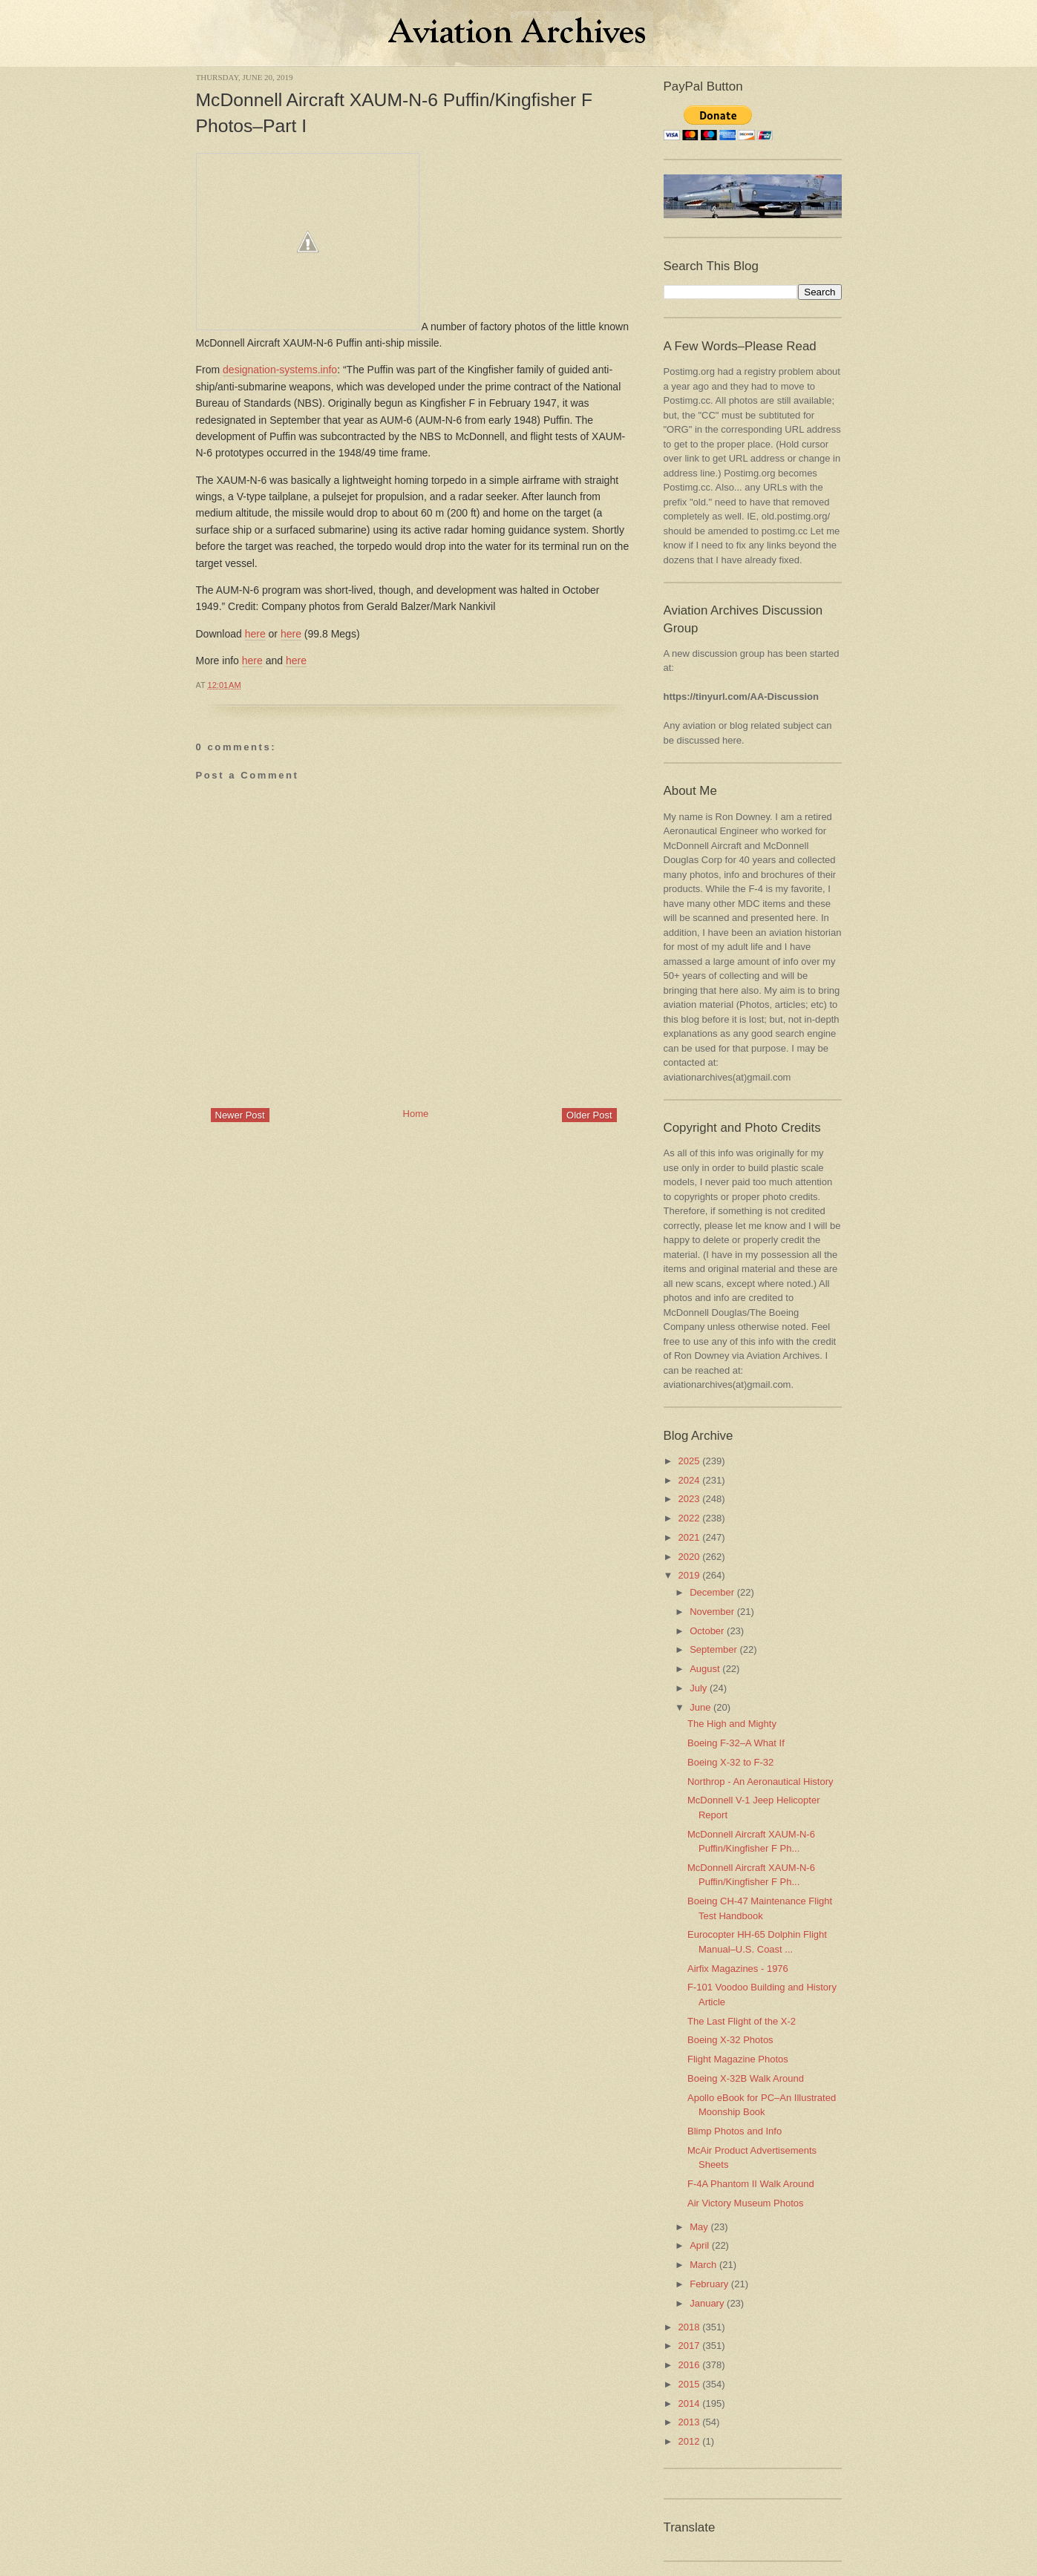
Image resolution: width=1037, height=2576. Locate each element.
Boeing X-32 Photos (730, 2039)
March (703, 2264)
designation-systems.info (280, 370)
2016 (689, 2364)
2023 (689, 1498)
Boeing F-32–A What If (736, 1743)
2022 (689, 1518)
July (698, 1688)
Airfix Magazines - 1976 (737, 1968)
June (700, 1707)
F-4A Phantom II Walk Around (750, 2183)
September (713, 1649)
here (255, 634)
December (712, 1592)
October (707, 1630)
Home (416, 1113)
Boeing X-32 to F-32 (730, 1762)
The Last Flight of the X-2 (741, 2021)
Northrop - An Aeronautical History (760, 1781)
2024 (689, 1480)
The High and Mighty (731, 1723)
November (712, 1611)
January (707, 2303)
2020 (689, 1556)
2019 (689, 1575)
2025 (689, 1460)
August (704, 1668)
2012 (689, 2441)
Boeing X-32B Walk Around (745, 2078)
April (699, 2245)
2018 (689, 2327)
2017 (689, 2345)
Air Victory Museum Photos (745, 2203)
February (709, 2284)
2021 (689, 1537)
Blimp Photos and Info (734, 2131)
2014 (689, 2403)
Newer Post (240, 1115)
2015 (689, 2384)
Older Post (589, 1115)
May (699, 2226)
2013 (689, 2422)
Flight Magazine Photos (737, 2059)
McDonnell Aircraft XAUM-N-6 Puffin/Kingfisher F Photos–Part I (394, 113)
